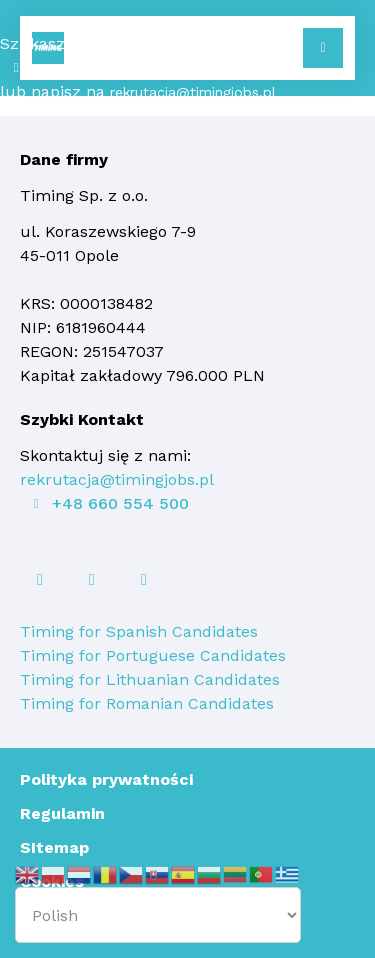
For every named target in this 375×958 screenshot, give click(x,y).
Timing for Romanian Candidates (147, 703)
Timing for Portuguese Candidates (153, 655)
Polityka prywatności (106, 779)
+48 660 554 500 (93, 68)
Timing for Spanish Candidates (139, 631)
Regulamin (62, 813)
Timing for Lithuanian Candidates (150, 679)
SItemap (54, 847)
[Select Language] (158, 915)
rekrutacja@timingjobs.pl (193, 92)
